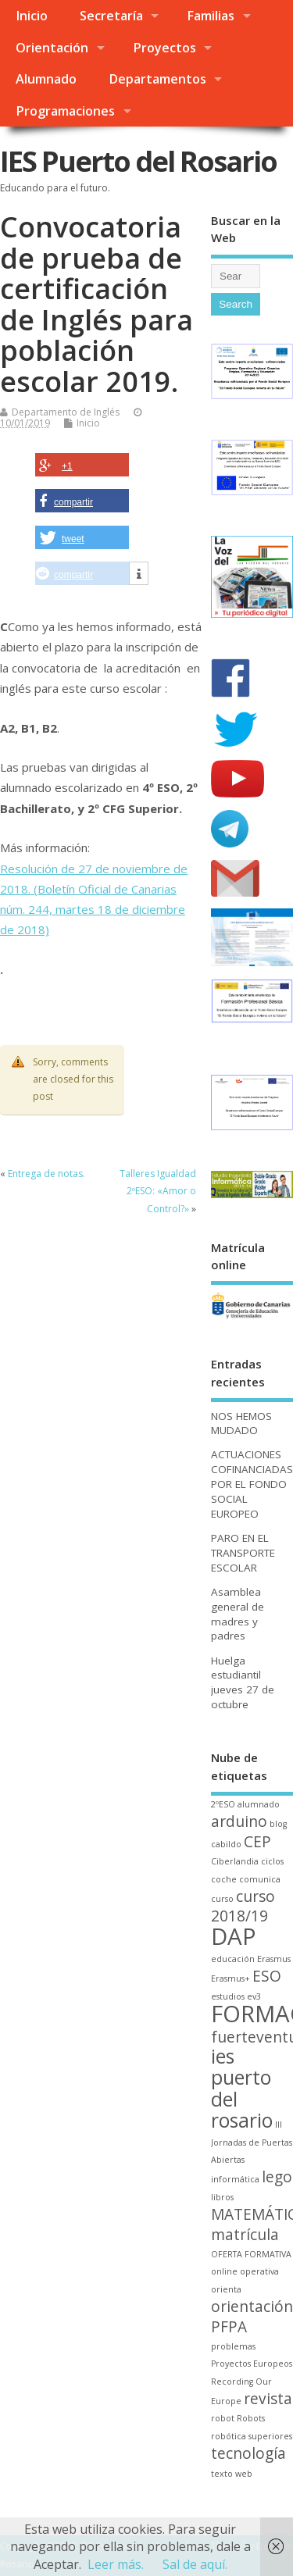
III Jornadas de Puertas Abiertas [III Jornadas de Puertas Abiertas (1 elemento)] (251, 2142)
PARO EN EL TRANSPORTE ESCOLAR (243, 1553)
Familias (210, 15)
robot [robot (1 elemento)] (222, 2418)
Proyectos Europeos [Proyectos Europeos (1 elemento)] (251, 2363)
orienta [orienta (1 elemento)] (226, 2289)
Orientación (52, 47)
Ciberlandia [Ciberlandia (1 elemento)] (235, 1861)
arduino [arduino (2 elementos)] (239, 1821)
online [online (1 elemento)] (224, 2271)
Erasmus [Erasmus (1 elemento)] (274, 1958)
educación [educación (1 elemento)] (233, 1958)
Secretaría (111, 15)
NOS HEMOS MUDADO (241, 1423)
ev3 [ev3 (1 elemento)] (254, 1996)
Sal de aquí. (195, 2564)
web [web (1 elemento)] (243, 2473)
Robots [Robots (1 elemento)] (251, 2418)
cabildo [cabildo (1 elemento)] (226, 1844)
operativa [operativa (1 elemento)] (259, 2271)
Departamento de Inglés (66, 412)
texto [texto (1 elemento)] (222, 2473)
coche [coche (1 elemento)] (224, 1879)
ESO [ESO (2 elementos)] (266, 1976)
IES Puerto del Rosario (138, 161)
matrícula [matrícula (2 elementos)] (245, 2235)
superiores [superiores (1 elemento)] (270, 2436)
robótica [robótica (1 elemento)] (228, 2436)
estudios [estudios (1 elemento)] (228, 1996)
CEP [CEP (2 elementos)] (257, 1842)
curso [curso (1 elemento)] (222, 1898)
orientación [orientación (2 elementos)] (252, 2306)
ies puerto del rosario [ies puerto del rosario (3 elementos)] (242, 2088)
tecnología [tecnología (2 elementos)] (248, 2453)
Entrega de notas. (46, 1173)
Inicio (32, 15)
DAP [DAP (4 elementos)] (233, 1936)
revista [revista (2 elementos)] (268, 2399)
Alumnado (46, 78)
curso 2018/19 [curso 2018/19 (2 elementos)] (243, 1906)
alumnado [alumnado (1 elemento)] (259, 1804)
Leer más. (116, 2564)
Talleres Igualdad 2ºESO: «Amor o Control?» (158, 1191)
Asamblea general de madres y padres (237, 1614)
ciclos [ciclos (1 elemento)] (272, 1861)
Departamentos (157, 78)
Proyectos (164, 47)
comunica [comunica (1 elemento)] (259, 1879)
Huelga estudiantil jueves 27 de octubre (242, 1683)
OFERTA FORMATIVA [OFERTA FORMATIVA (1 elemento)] (251, 2254)
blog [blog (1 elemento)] (278, 1823)
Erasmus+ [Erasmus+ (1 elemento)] (230, 1978)
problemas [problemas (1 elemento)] (233, 2346)
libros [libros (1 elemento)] (222, 2197)
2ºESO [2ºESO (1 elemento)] (223, 1804)
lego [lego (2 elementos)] (277, 2177)
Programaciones (65, 111)
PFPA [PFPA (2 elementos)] (229, 2327)
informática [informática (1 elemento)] (235, 2179)
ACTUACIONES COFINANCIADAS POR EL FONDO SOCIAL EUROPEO (252, 1484)
